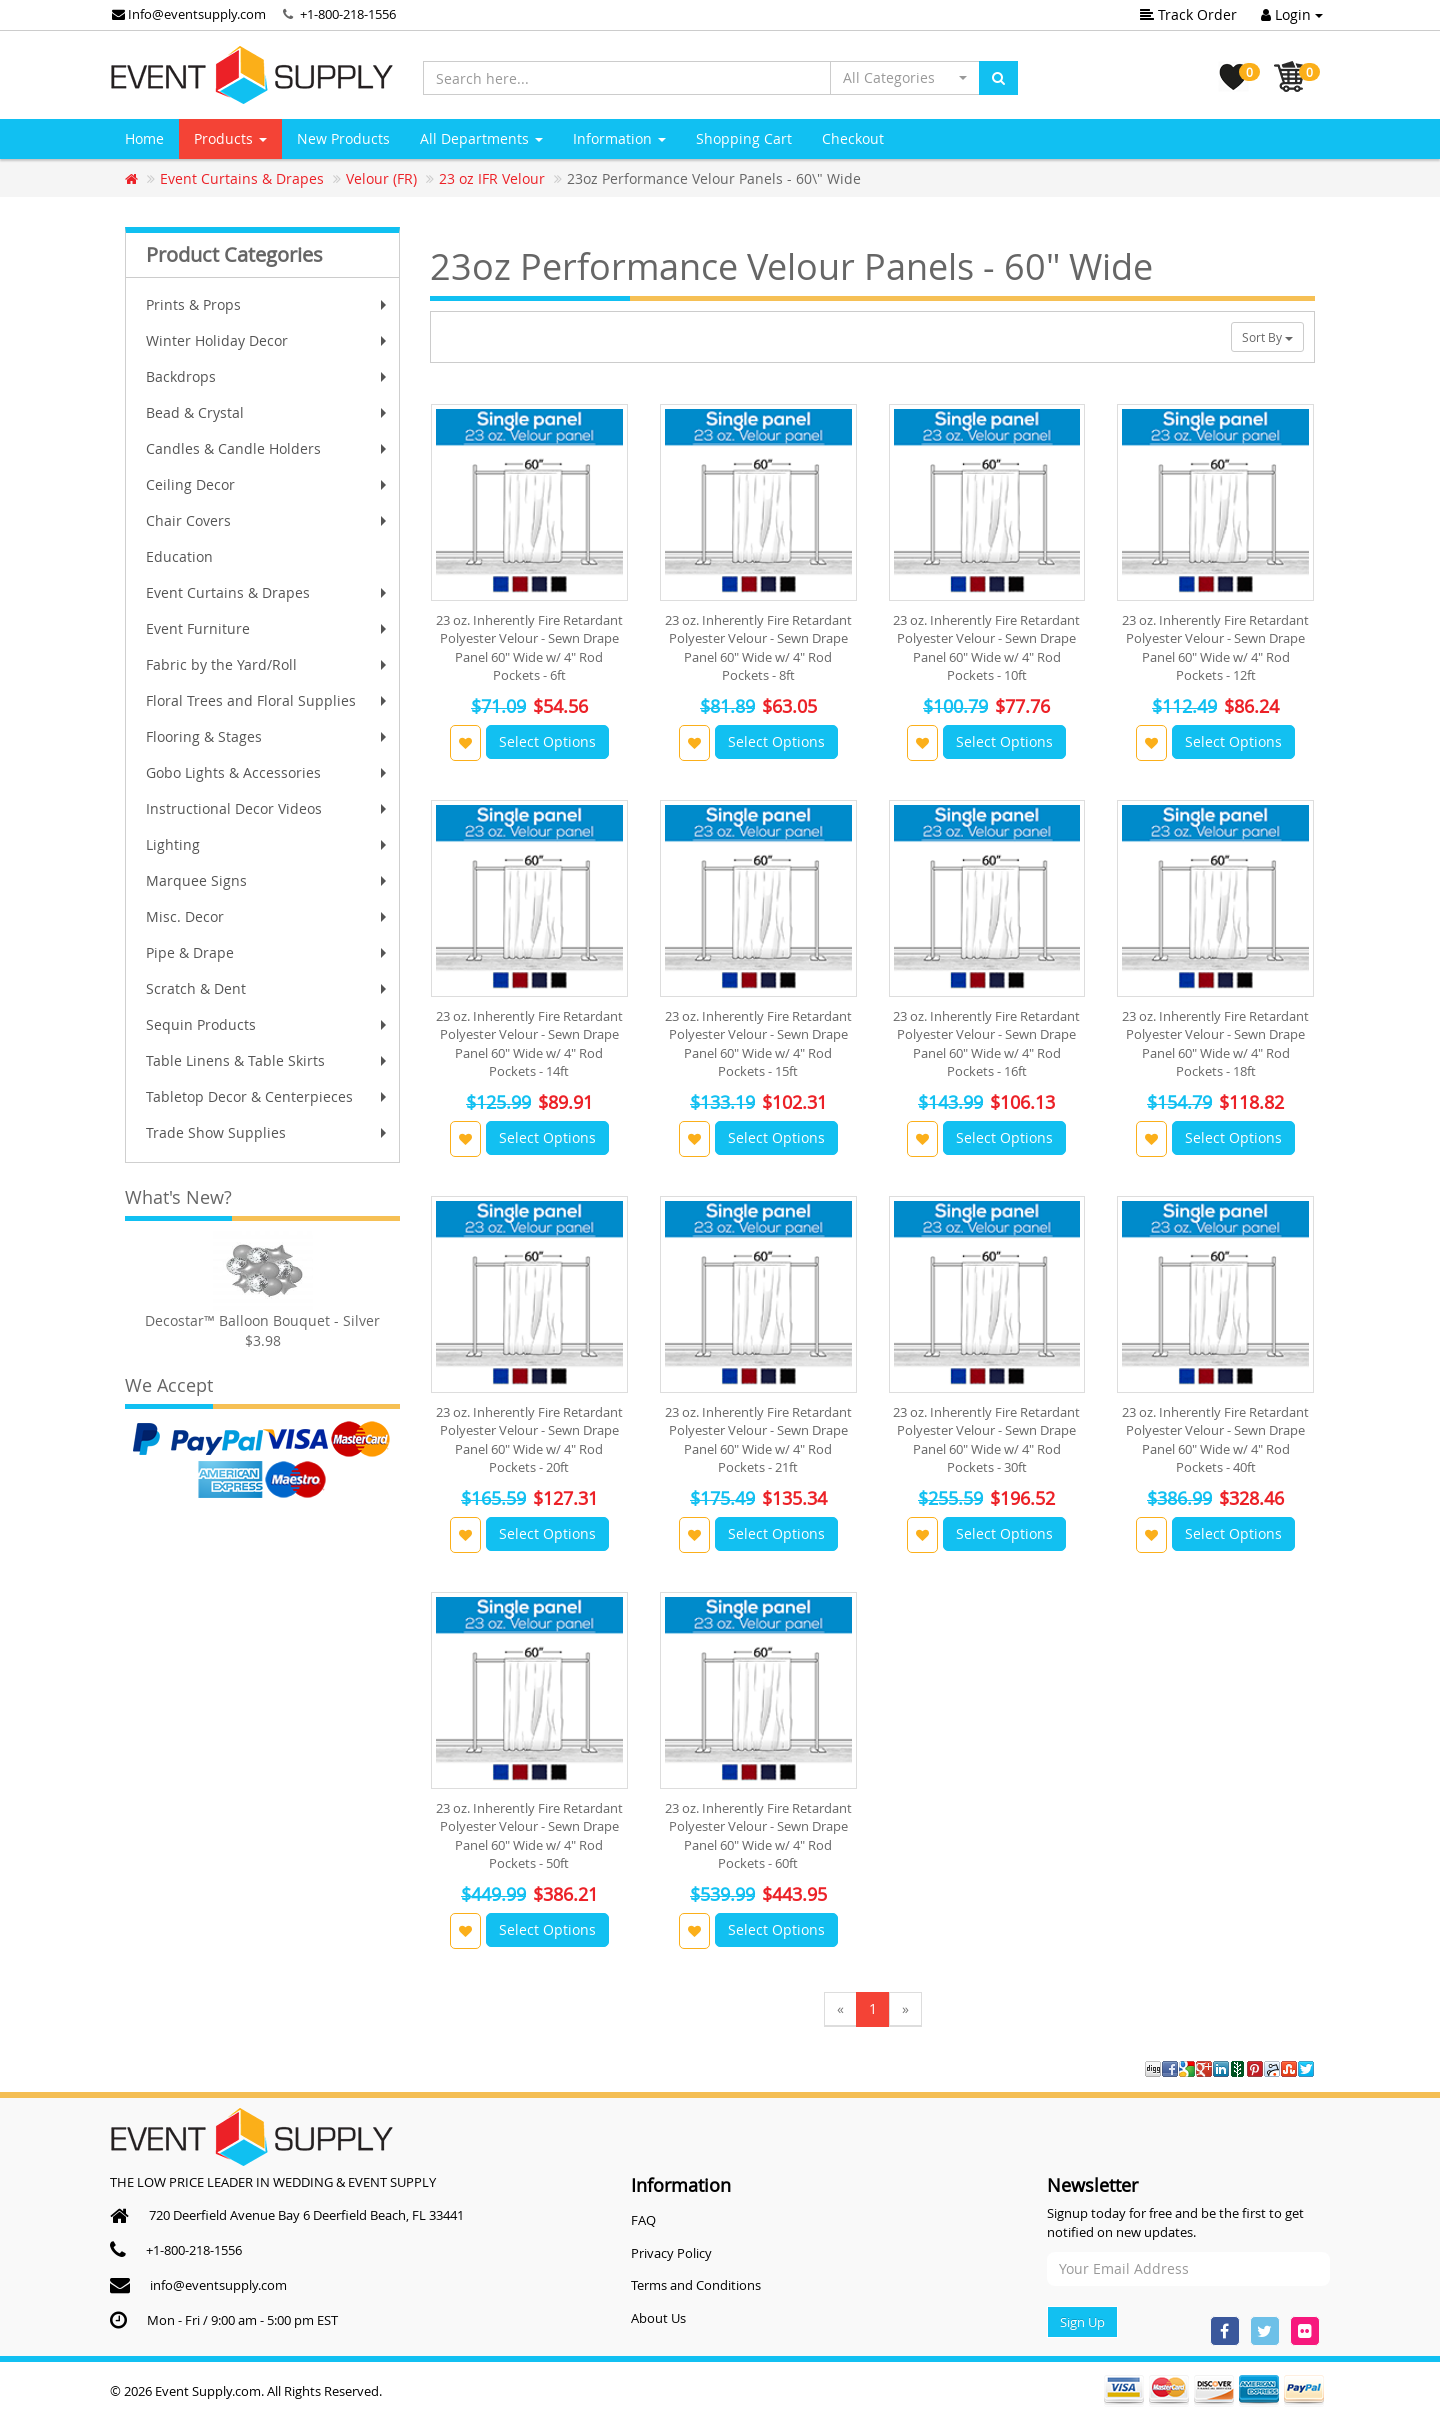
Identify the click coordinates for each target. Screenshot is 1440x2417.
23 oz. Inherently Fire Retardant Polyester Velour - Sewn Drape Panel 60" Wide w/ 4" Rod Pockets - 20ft (529, 1439)
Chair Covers (268, 520)
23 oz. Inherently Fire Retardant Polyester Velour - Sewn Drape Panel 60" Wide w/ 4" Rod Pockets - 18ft (1215, 1043)
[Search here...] (627, 78)
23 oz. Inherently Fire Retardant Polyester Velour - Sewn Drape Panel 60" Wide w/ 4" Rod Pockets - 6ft (529, 647)
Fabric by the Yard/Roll (268, 664)
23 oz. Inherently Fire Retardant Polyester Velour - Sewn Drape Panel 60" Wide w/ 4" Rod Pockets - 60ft (758, 1835)
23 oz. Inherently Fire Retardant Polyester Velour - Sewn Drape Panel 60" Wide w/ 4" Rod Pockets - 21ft (758, 1439)
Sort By (1267, 337)
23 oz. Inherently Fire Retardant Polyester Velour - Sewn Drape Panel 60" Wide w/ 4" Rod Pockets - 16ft (986, 1043)
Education (179, 556)
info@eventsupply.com (218, 2285)
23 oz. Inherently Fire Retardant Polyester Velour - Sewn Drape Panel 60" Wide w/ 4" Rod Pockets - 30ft (986, 1439)
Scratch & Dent (268, 988)
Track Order (1188, 14)
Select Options (547, 741)
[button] (905, 78)
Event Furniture (268, 628)
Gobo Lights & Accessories (268, 772)
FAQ (643, 2220)
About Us (658, 2318)
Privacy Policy (671, 2253)
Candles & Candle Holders (268, 448)
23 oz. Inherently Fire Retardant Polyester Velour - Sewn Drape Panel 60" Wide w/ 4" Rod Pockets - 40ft (1215, 1439)
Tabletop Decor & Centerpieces (268, 1096)
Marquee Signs (268, 880)
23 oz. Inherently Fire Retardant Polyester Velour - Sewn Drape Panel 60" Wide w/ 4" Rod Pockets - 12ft (1215, 647)
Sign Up (1082, 2322)
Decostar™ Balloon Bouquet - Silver (262, 1320)
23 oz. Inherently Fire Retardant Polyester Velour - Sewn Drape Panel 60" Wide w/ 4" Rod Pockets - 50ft (529, 1835)
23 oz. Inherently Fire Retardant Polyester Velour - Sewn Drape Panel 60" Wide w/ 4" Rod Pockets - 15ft (758, 1043)
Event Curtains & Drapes (268, 592)
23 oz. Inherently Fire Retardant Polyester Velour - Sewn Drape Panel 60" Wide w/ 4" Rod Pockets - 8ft (758, 647)
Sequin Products (268, 1024)
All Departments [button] (481, 138)
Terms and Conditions (696, 2285)
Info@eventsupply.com (189, 14)
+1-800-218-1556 (348, 14)
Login (1292, 14)
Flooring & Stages (268, 736)
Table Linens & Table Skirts (268, 1060)
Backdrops (268, 376)
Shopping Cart (744, 138)
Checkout (853, 138)
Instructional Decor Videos (268, 808)
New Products (343, 138)
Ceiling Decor (268, 484)
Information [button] (619, 138)
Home (144, 138)
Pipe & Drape (268, 952)
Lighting (268, 844)
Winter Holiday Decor (268, 340)
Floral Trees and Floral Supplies (268, 700)
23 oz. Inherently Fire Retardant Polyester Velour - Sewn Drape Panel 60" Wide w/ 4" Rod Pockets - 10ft (986, 647)
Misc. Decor (268, 916)
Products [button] (230, 138)
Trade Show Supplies (268, 1132)
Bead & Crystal (268, 412)
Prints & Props (268, 304)
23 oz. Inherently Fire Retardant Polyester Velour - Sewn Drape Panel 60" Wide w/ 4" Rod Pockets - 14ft (529, 1043)
